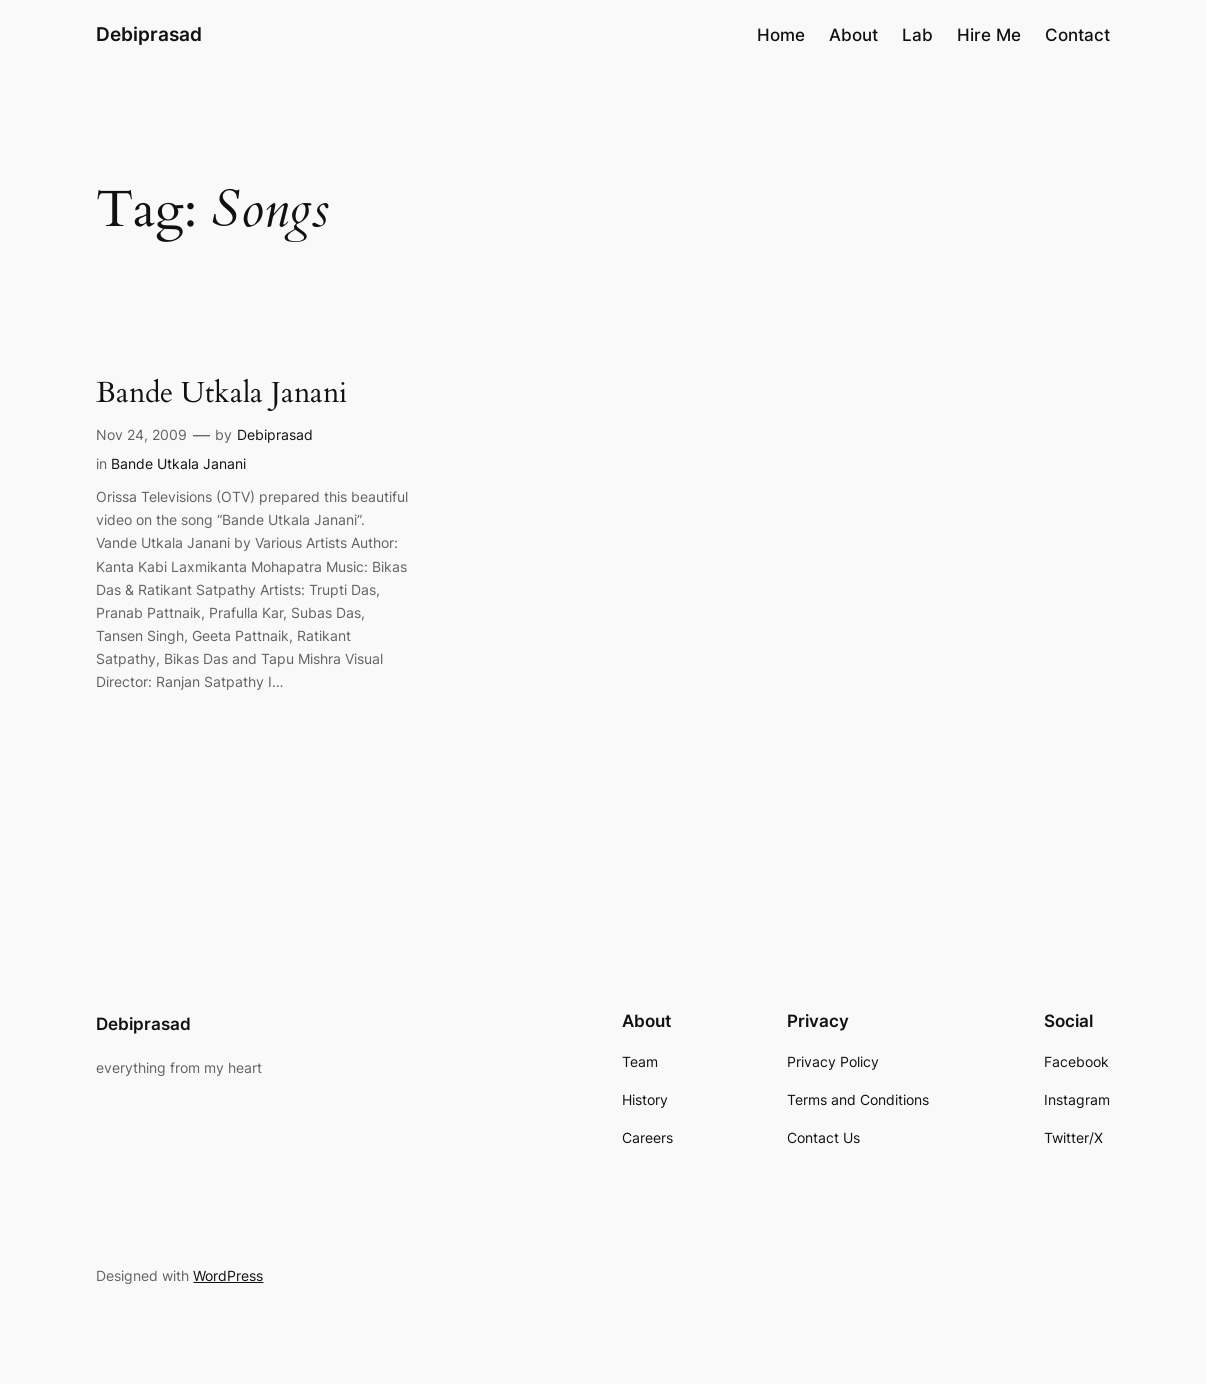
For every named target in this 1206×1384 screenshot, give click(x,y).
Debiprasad (149, 34)
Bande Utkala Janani (221, 393)
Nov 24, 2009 (141, 434)
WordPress (228, 1275)
